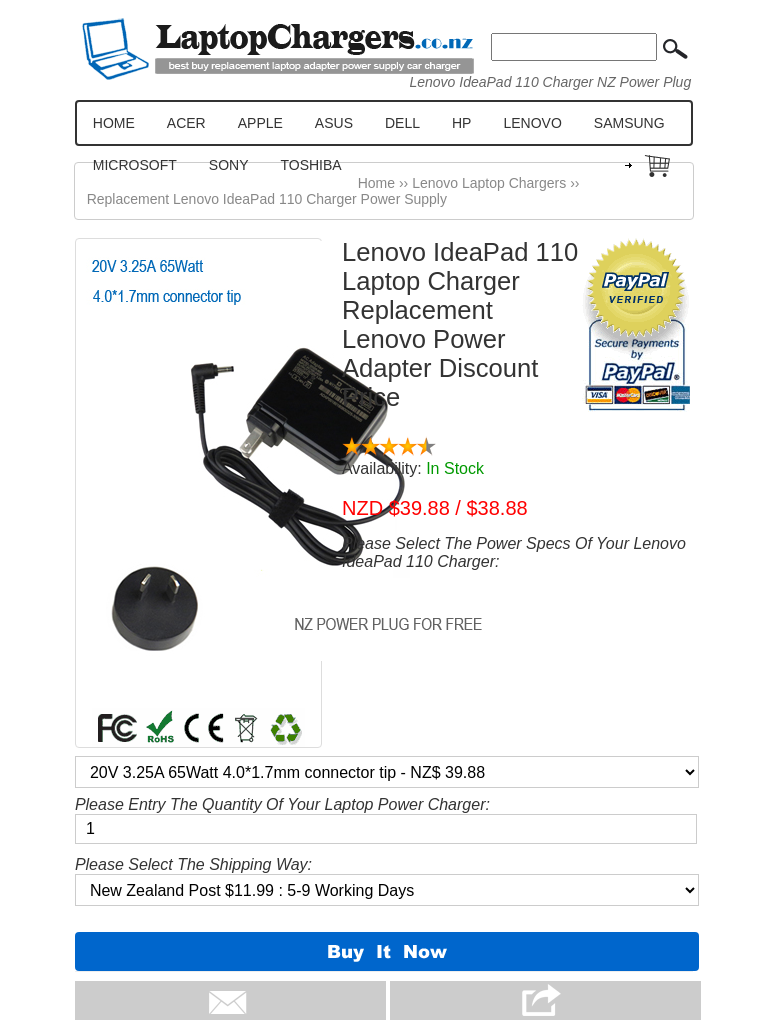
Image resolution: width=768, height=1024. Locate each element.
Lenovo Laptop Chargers (489, 183)
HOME (114, 123)
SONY (229, 165)
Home (376, 183)
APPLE (260, 123)
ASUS (334, 123)
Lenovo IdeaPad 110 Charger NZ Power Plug (550, 82)
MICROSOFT (135, 165)
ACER (186, 123)
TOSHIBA (310, 165)
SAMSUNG (629, 123)
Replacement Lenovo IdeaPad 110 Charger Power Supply (267, 199)
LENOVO (532, 123)
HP (461, 123)
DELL (402, 123)
